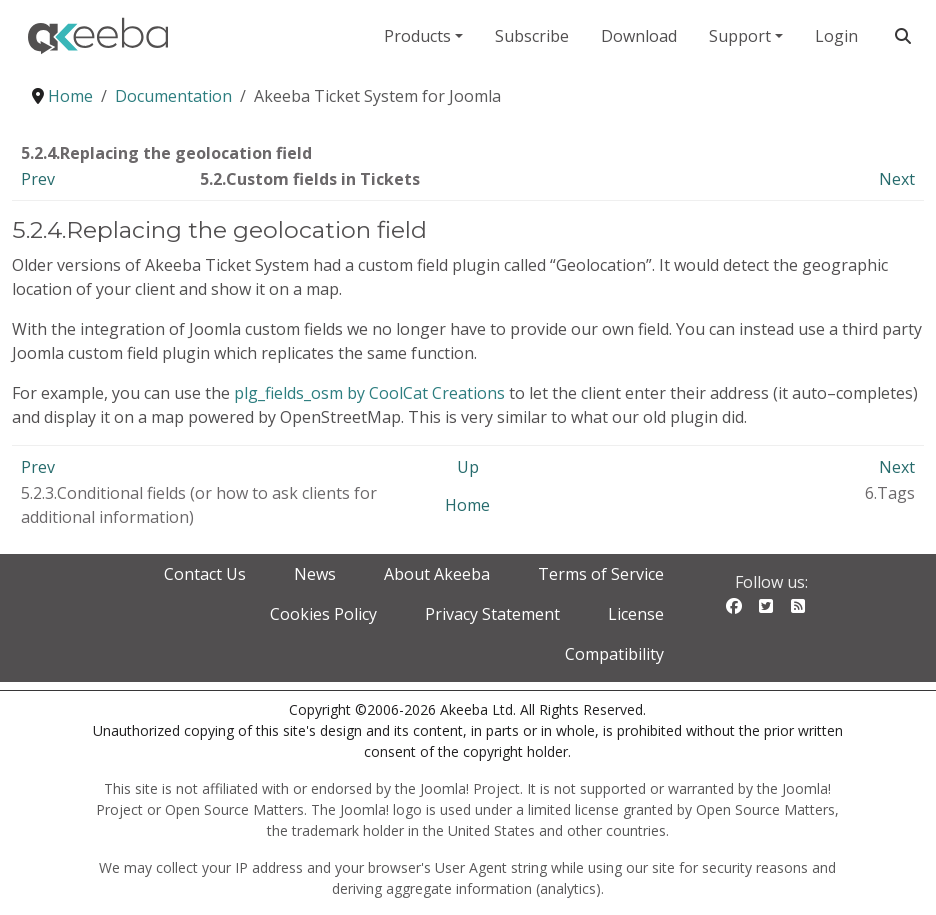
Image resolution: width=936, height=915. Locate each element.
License (636, 614)
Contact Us (205, 574)
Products (417, 36)
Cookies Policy (323, 614)
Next (897, 179)
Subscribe (532, 36)
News (315, 574)
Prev (38, 179)
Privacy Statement (492, 614)
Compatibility (614, 654)
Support (740, 36)
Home (467, 505)
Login (836, 36)
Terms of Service (601, 574)
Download (639, 36)
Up (468, 467)
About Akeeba (437, 574)
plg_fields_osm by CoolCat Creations (369, 393)
